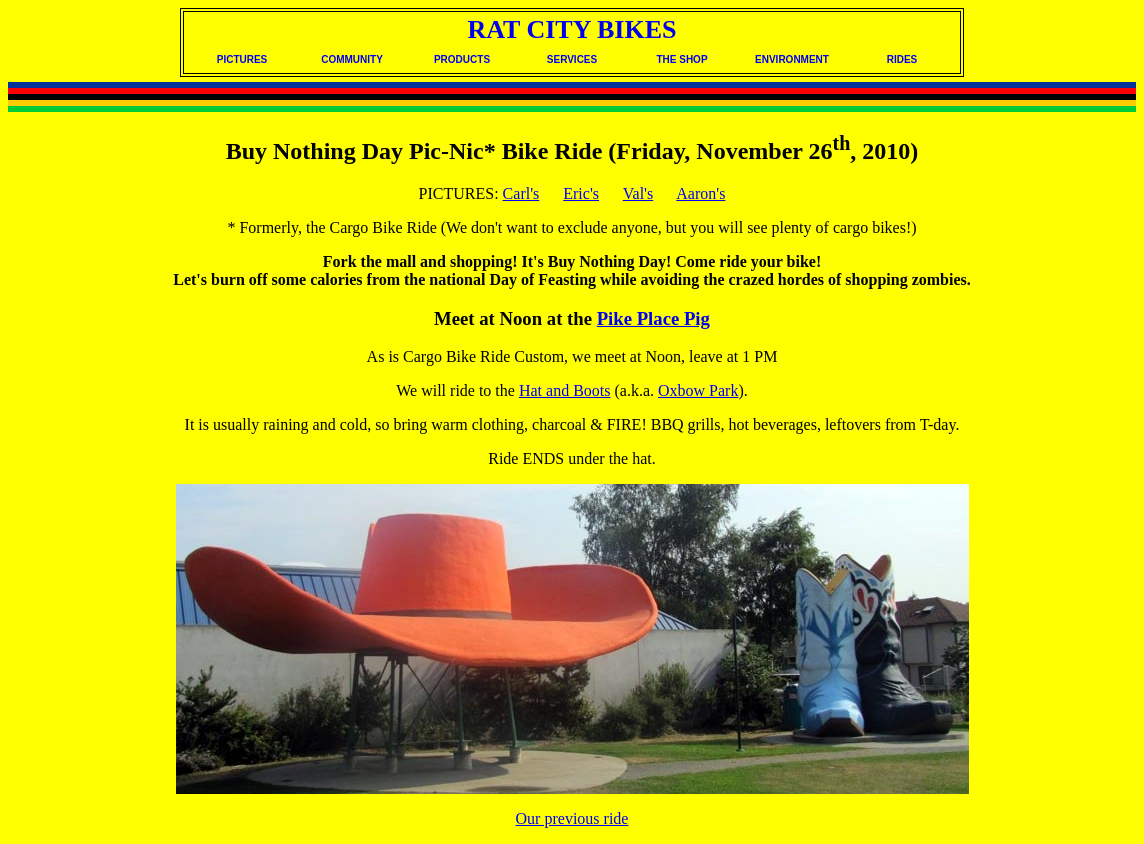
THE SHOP (681, 59)
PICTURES (242, 59)
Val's (638, 193)
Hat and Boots (565, 390)
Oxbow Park (698, 390)
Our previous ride (572, 818)
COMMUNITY (352, 59)
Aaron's (700, 193)
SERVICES (572, 59)
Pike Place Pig (653, 318)
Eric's (581, 193)
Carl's (521, 193)
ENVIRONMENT (792, 59)
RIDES (902, 59)
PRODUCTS (462, 59)
